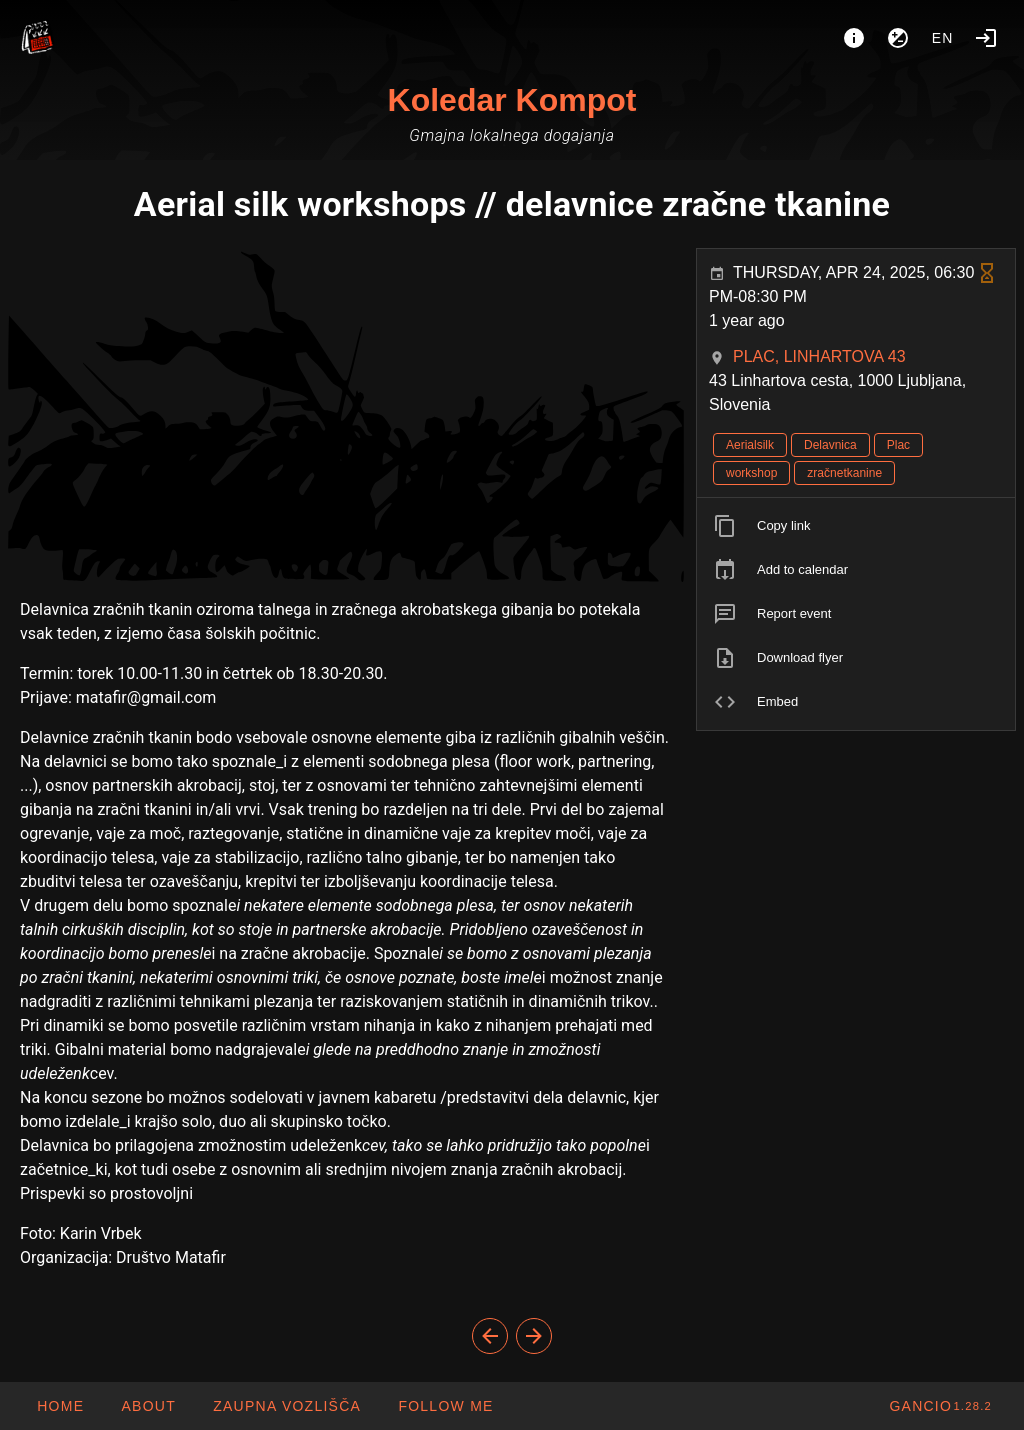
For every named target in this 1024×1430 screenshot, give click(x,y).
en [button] (943, 38)
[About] (854, 38)
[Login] (986, 38)
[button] (286, 1406)
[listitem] (856, 526)
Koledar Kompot (512, 100)
